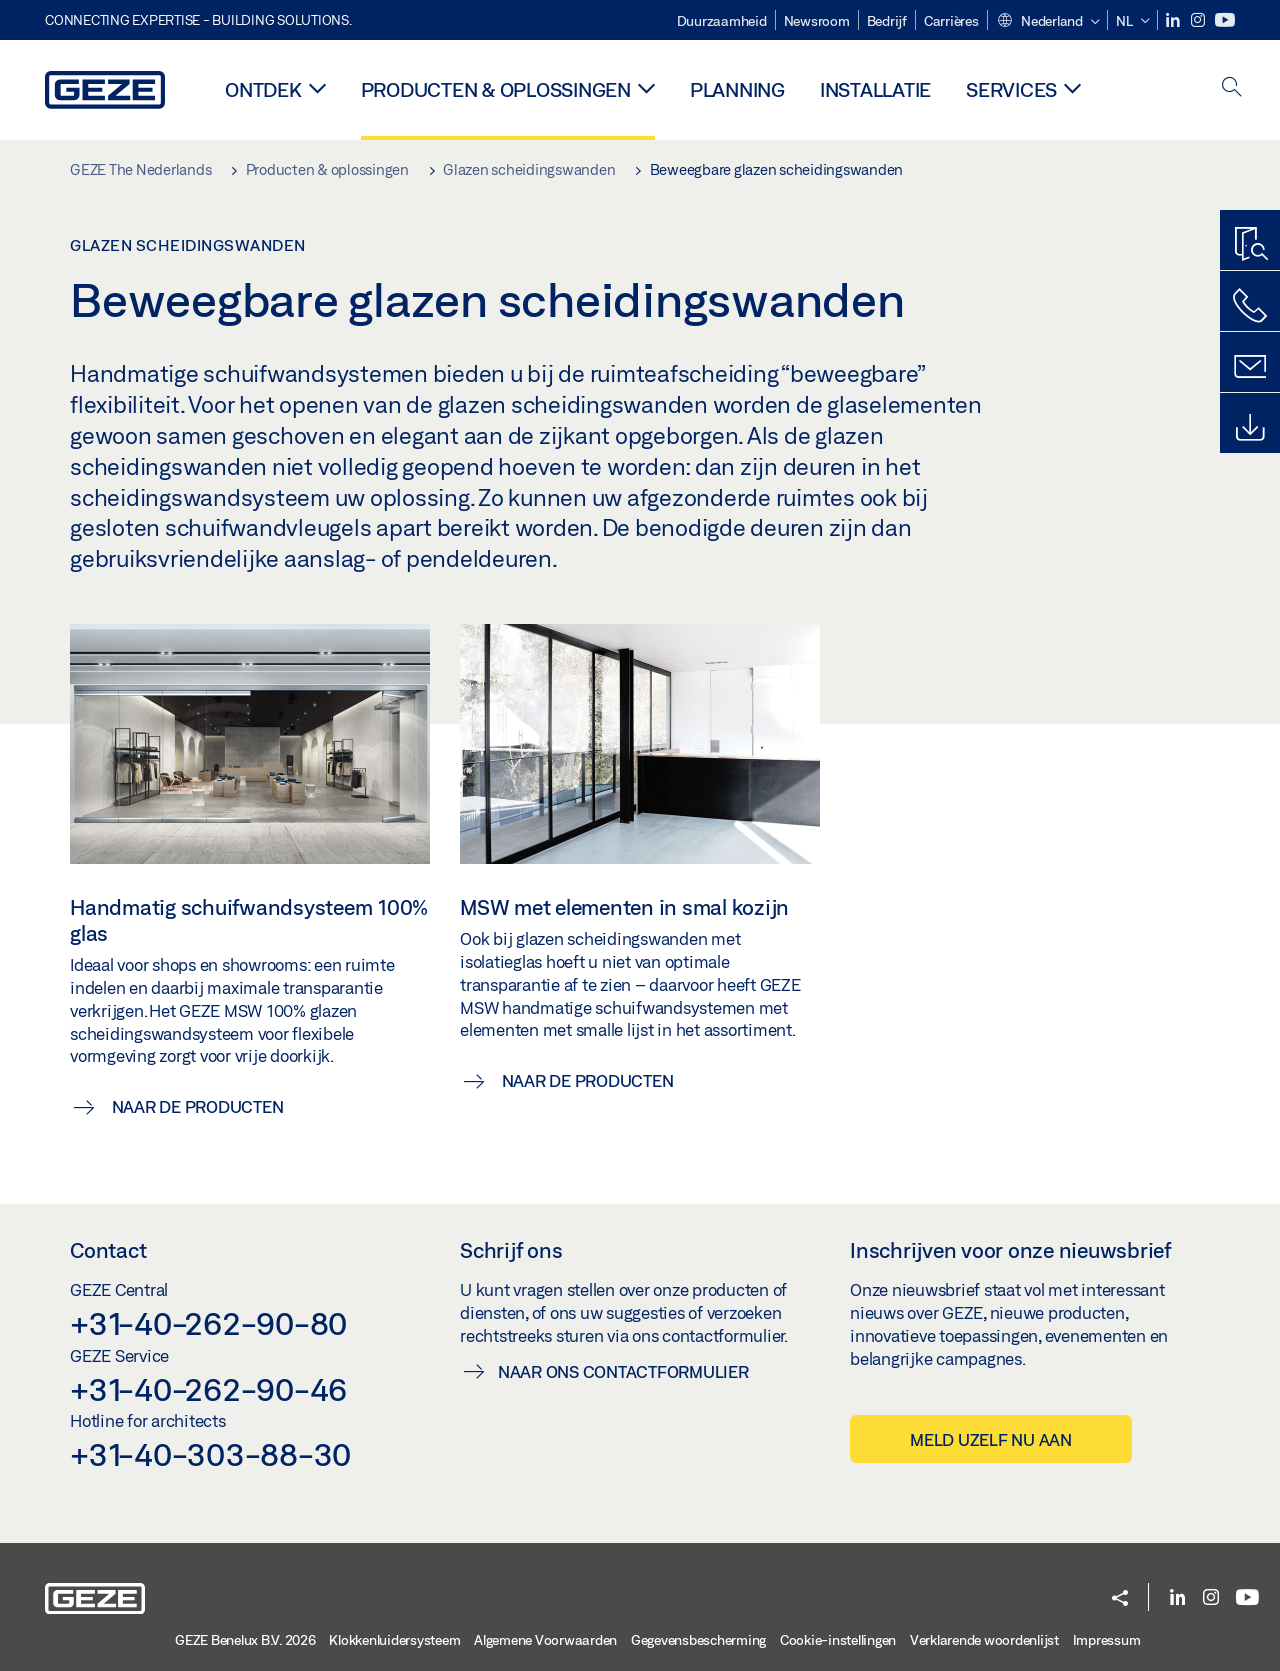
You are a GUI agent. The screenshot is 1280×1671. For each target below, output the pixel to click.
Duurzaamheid (722, 21)
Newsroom (817, 21)
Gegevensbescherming (698, 1640)
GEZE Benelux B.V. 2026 (245, 1640)
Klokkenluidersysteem (394, 1640)
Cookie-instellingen (838, 1640)
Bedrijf (887, 21)
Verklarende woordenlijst (984, 1640)
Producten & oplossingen (496, 89)
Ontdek (263, 89)
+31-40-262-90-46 (208, 1389)
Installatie (875, 89)
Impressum (1107, 1640)
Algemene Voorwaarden (545, 1640)
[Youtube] (1225, 20)
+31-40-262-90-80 (208, 1323)
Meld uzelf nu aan (991, 1439)
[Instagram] (1199, 20)
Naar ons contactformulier (623, 1371)
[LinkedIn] (1174, 20)
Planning (737, 89)
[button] (1048, 22)
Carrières (951, 21)
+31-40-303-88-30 (210, 1454)
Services (1011, 89)
